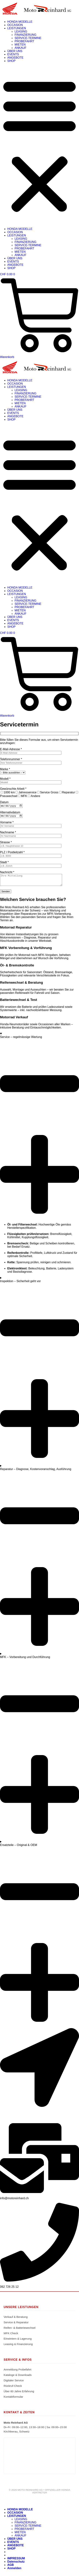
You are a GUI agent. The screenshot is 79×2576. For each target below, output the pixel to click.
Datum (4, 802)
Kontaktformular (13, 2399)
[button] (39, 144)
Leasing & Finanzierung (18, 2347)
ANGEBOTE (15, 57)
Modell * (5, 778)
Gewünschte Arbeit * (13, 788)
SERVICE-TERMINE (28, 38)
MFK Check (11, 2336)
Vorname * (7, 823)
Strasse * (6, 843)
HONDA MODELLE (19, 21)
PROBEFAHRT (24, 41)
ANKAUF (20, 47)
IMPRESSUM (16, 2561)
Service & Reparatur (16, 2325)
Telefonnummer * (11, 759)
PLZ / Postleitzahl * (12, 853)
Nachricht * (7, 873)
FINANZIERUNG (25, 34)
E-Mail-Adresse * (11, 749)
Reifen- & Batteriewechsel (19, 2331)
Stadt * (4, 863)
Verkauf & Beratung (16, 2320)
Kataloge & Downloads (18, 2378)
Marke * (5, 769)
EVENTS (13, 54)
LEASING (21, 31)
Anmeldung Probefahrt (17, 2372)
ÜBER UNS (14, 51)
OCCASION (15, 24)
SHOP (11, 60)
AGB (10, 2568)
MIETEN (20, 44)
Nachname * (8, 833)
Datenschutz (16, 2564)
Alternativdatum (10, 812)
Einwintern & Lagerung (18, 2341)
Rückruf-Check (13, 2389)
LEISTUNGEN (16, 28)
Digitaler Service (14, 2383)
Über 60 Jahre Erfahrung (19, 2394)
